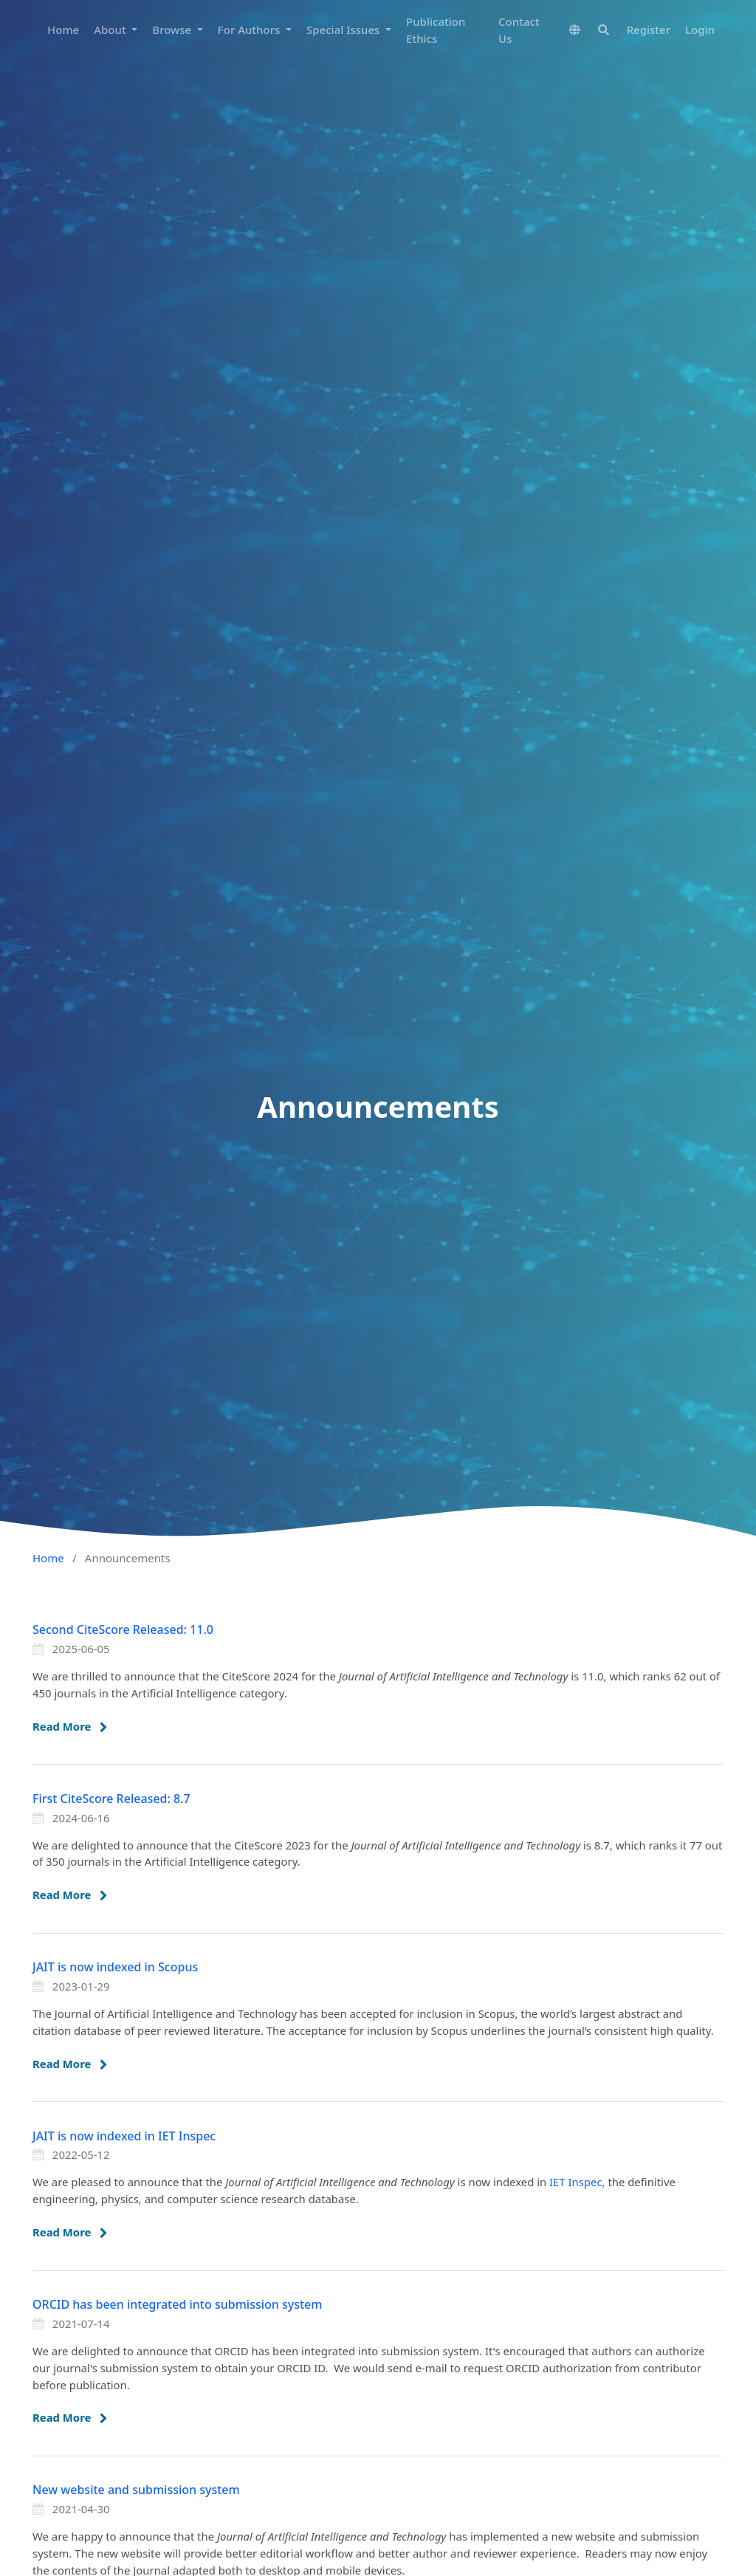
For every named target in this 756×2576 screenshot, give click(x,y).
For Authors (250, 29)
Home (63, 29)
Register (648, 29)
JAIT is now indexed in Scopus (115, 1967)
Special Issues (344, 29)
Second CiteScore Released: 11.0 (122, 1629)
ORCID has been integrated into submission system (177, 2304)
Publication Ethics (435, 30)
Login (700, 29)
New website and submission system (136, 2489)
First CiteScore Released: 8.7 (111, 1798)
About (111, 29)
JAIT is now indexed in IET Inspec (124, 2136)
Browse (173, 29)
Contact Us (519, 30)
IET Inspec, (578, 2181)
